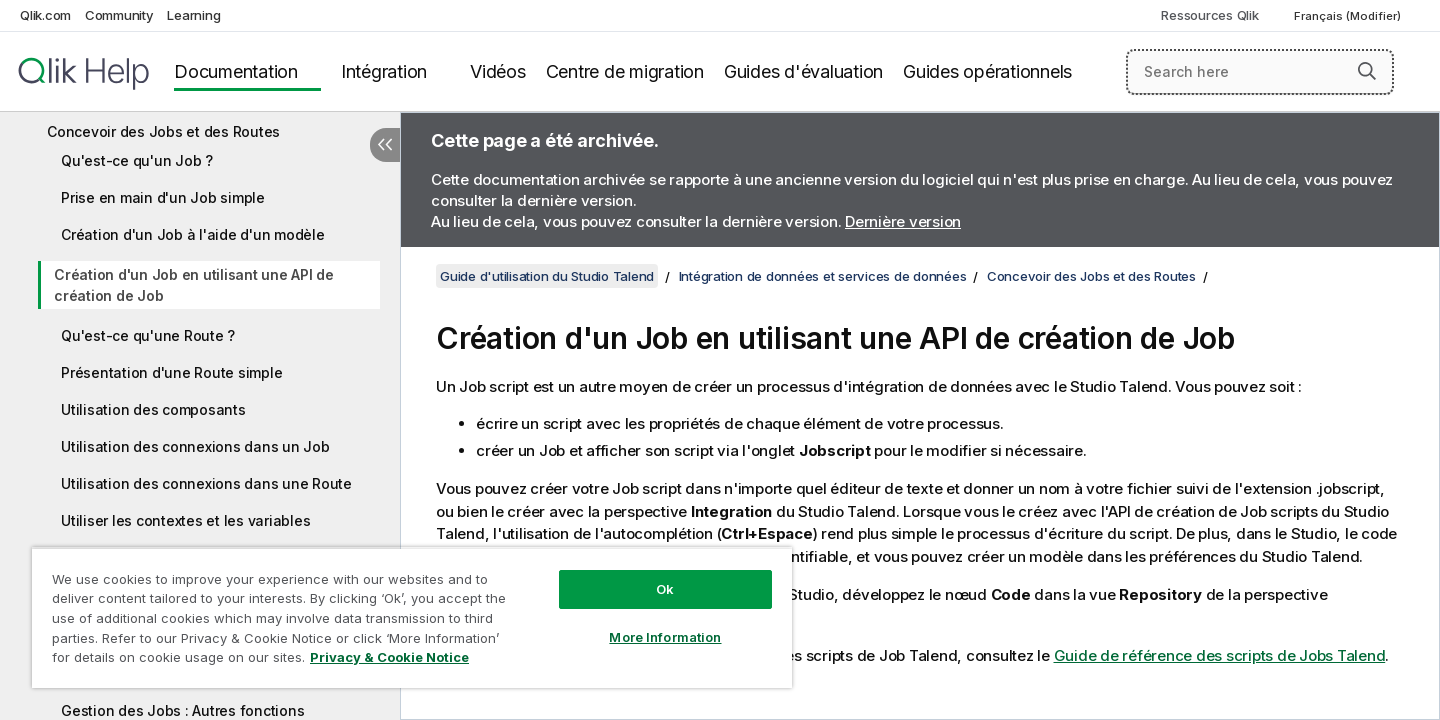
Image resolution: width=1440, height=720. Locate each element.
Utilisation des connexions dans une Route (206, 483)
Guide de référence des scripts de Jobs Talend (1220, 655)
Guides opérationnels (987, 71)
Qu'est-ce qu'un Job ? (137, 160)
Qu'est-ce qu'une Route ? (148, 335)
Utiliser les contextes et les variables (185, 520)
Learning (193, 15)
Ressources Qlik (1209, 15)
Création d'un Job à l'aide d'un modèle (193, 234)
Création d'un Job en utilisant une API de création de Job (194, 285)
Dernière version (903, 221)
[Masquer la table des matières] (385, 145)
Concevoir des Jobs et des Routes (163, 131)
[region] (412, 617)
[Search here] (1260, 72)
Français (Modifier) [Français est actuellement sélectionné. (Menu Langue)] (1349, 16)
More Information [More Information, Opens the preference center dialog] (665, 637)
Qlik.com (45, 15)
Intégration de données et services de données (823, 276)
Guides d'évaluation (803, 71)
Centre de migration (625, 71)
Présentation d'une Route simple (171, 372)
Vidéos (498, 71)
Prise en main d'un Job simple (163, 197)
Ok (665, 589)
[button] (1367, 71)
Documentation (236, 71)
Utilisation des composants (153, 409)
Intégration (384, 71)
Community (119, 15)
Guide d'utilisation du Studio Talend (547, 276)
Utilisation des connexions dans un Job (195, 446)
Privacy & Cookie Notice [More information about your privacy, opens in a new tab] (389, 657)
